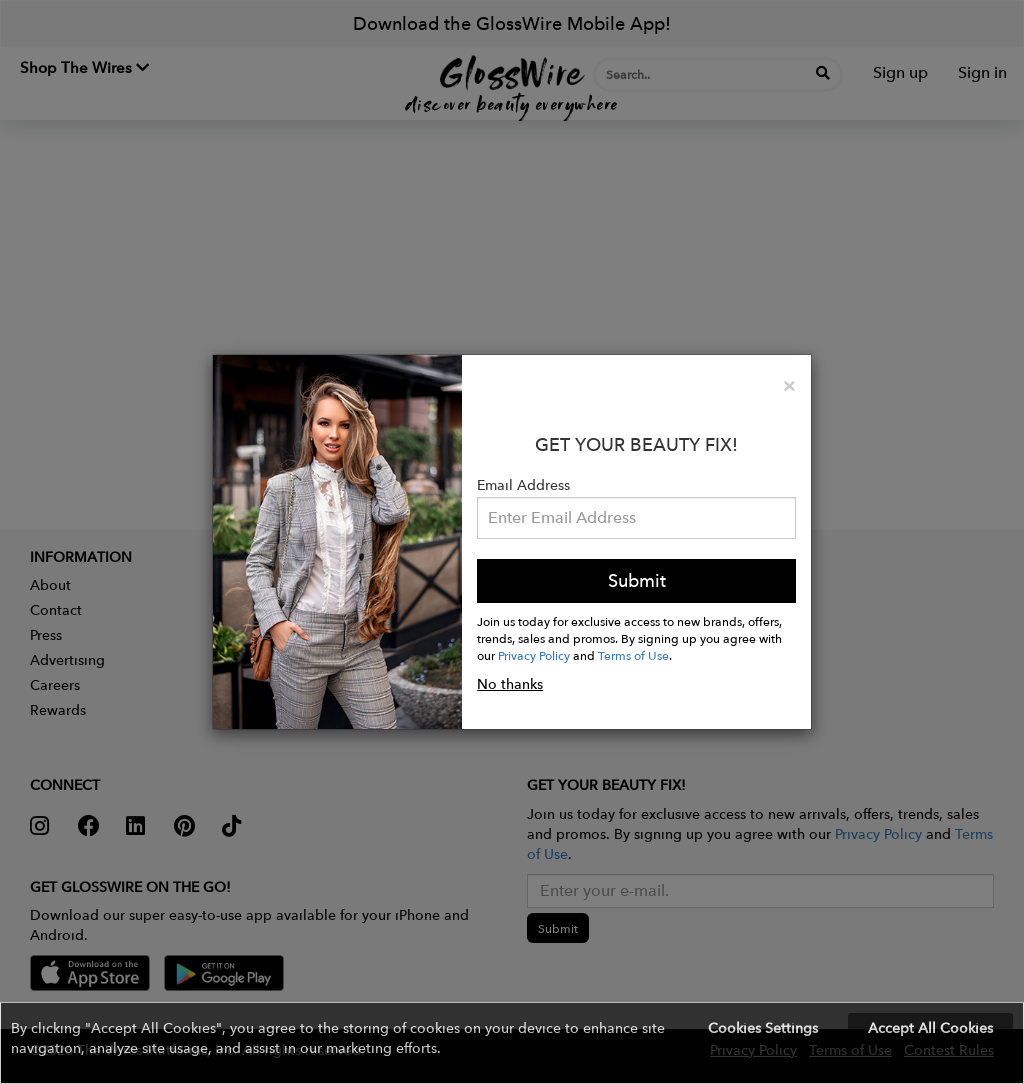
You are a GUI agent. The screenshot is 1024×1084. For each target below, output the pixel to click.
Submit (637, 580)
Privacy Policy (534, 655)
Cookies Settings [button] (763, 1028)
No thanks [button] (510, 684)
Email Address (523, 485)
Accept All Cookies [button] (930, 1028)
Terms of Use (633, 655)
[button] (512, 1043)
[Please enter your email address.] (636, 518)
